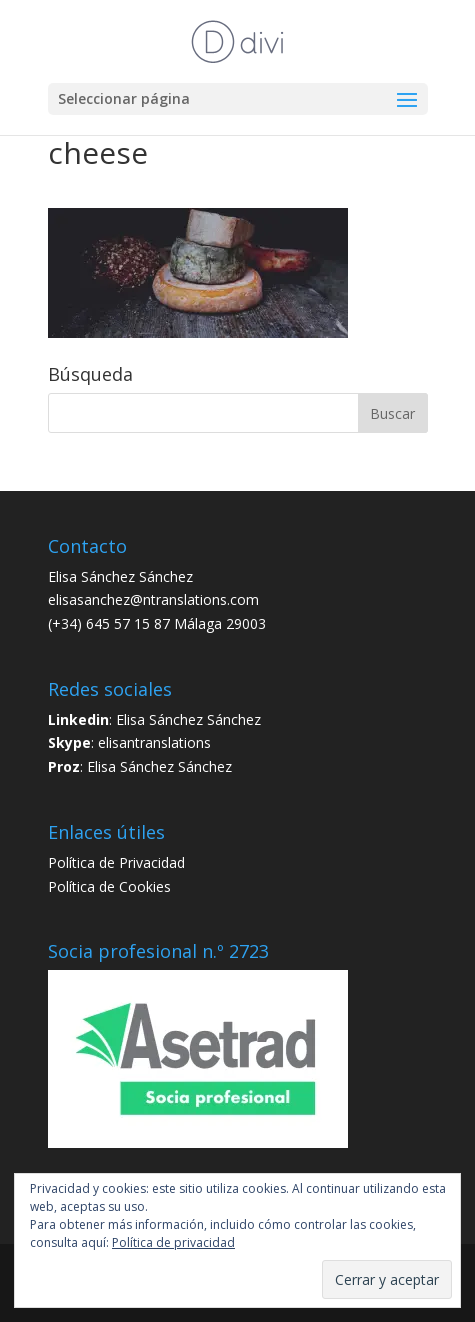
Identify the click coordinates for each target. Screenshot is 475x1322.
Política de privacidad (173, 1242)
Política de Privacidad (116, 862)
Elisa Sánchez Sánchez (188, 719)
